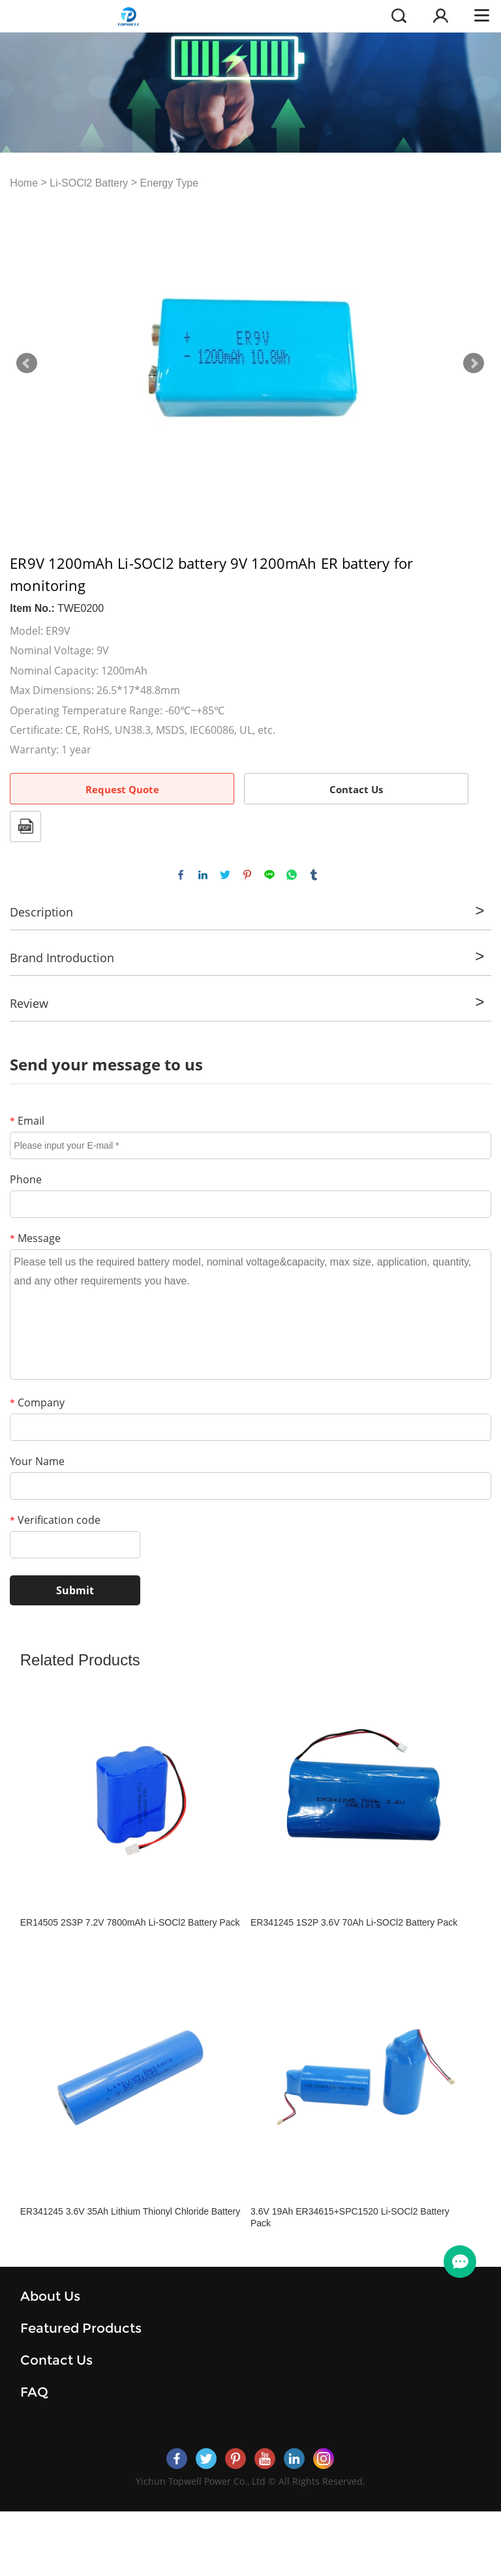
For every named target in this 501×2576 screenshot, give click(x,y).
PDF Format (25, 826)
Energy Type (169, 183)
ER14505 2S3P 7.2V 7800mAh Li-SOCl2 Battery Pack (130, 1922)
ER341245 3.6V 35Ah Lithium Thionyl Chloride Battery (130, 2211)
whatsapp (291, 874)
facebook (180, 874)
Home (24, 183)
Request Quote (122, 789)
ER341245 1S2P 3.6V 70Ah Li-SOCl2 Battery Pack (353, 1922)
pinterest (247, 874)
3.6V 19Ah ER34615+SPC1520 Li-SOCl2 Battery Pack (349, 2217)
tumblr (313, 874)
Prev (26, 363)
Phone (26, 1179)
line (269, 874)
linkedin (202, 874)
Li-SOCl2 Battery (89, 183)
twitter (225, 874)
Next (473, 363)
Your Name (37, 1461)
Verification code (55, 1520)
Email (27, 1121)
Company (37, 1402)
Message (35, 1238)
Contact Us (356, 789)
